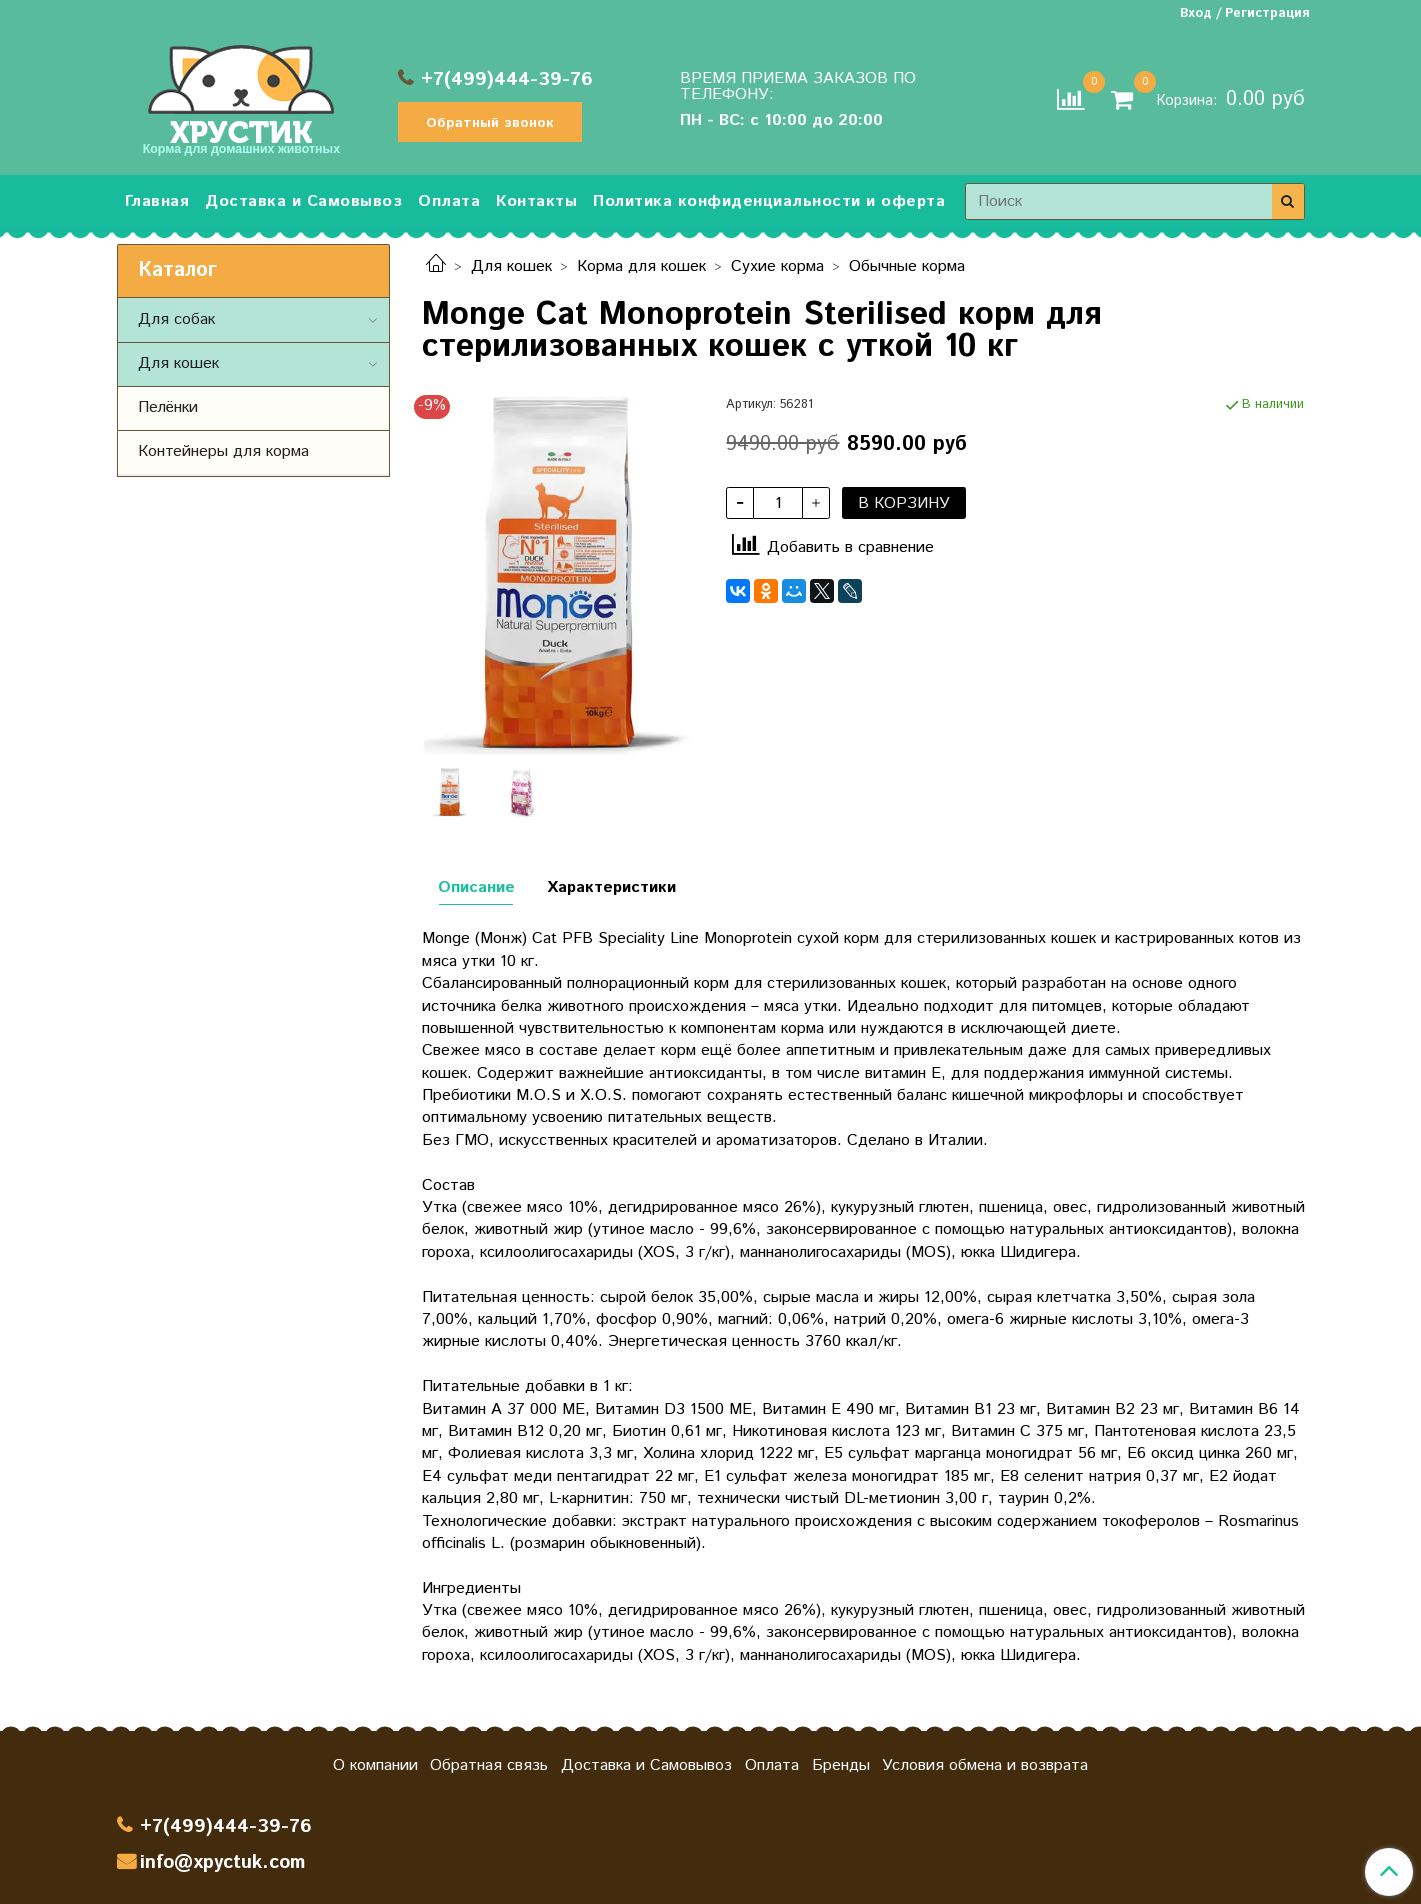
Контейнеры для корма (223, 451)
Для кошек (511, 266)
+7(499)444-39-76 (507, 79)
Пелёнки (168, 407)
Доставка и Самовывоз (303, 201)
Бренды (841, 1765)
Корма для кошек (641, 266)
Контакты (536, 201)
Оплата (449, 201)
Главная (157, 201)
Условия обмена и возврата (985, 1765)
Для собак (176, 319)
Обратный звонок (490, 123)
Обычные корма (907, 266)
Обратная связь (489, 1765)
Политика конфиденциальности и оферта (769, 201)
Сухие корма (777, 266)
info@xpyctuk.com (222, 1862)
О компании (375, 1765)
